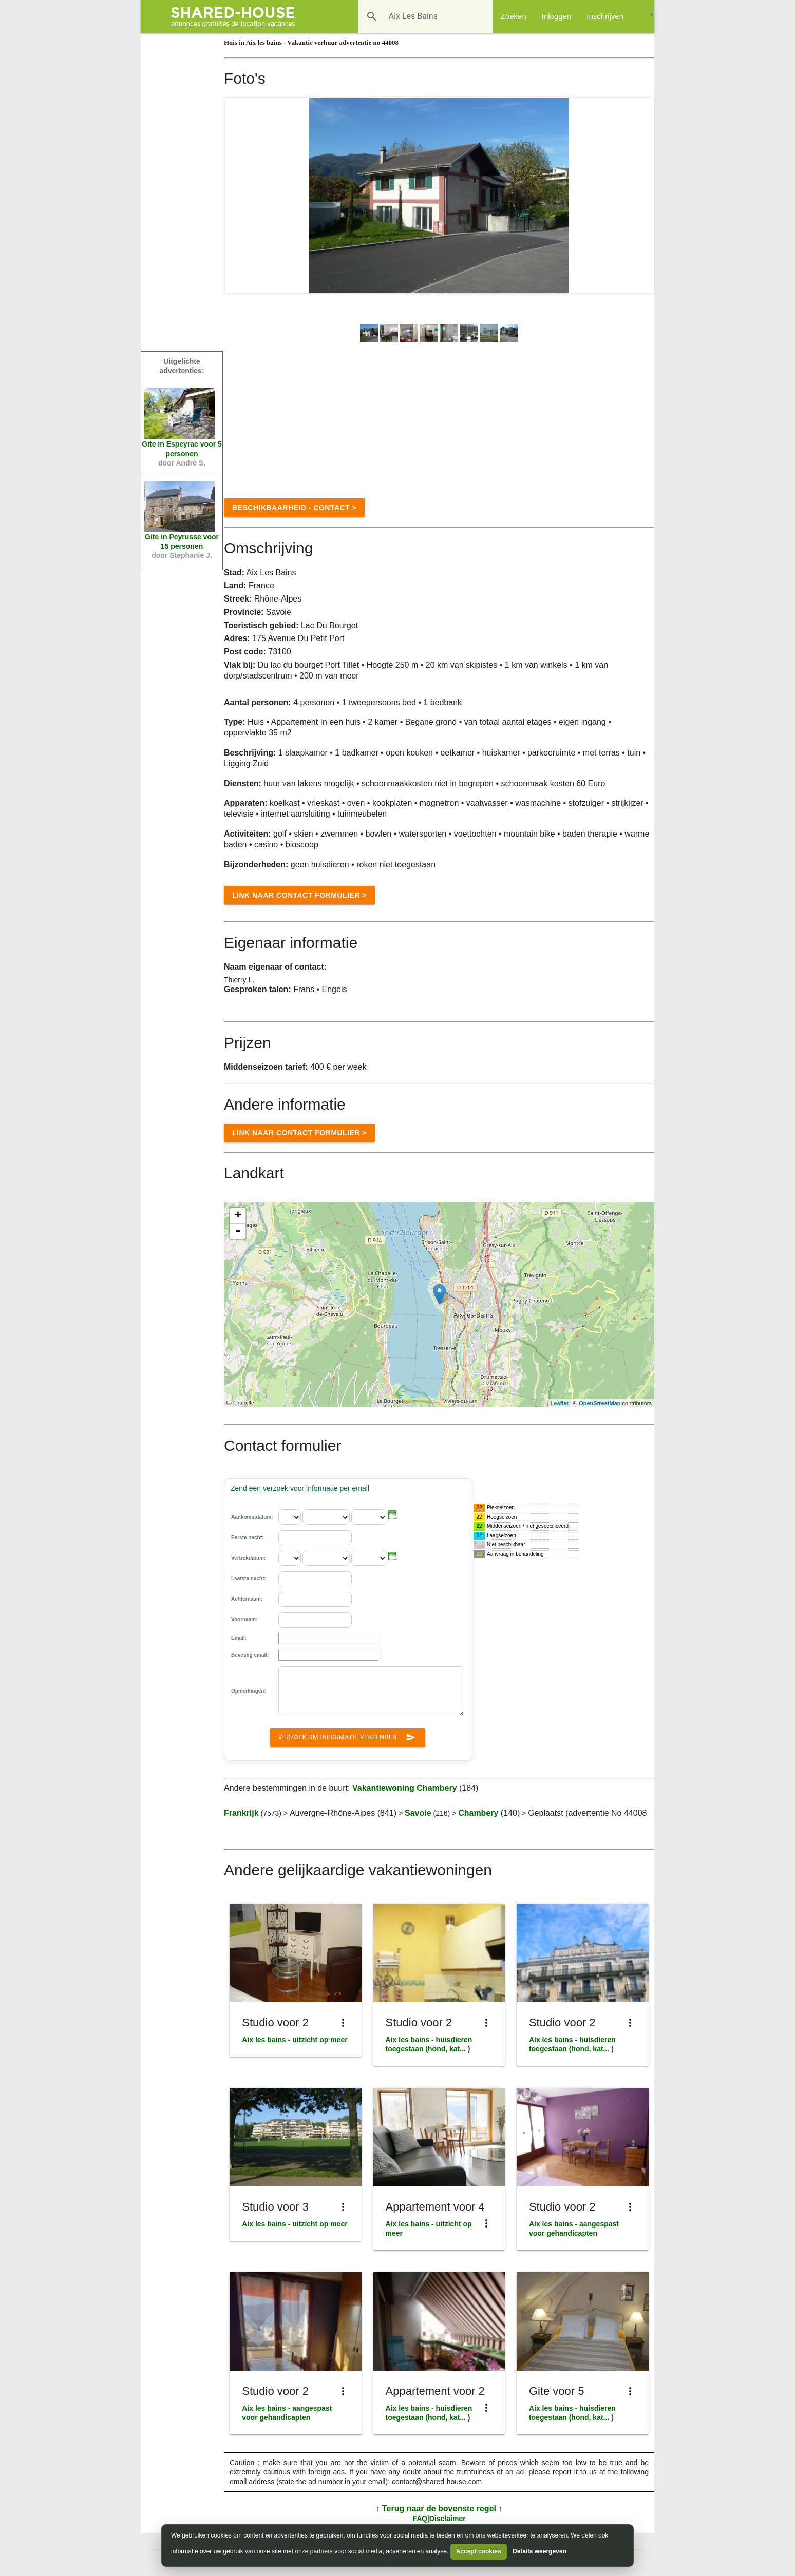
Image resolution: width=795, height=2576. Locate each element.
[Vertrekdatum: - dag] (289, 1558)
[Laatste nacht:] (315, 1578)
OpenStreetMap (599, 1403)
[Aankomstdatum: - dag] (289, 1517)
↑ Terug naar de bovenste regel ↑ (439, 2508)
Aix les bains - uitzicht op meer (294, 2040)
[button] (392, 1514)
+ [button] (238, 1216)
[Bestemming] (410, 16)
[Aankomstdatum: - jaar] (369, 1517)
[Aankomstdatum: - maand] (326, 1517)
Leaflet (560, 1403)
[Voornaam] (315, 1620)
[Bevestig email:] (328, 1655)
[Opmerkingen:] (371, 1691)
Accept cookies (478, 2551)
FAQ (419, 2518)
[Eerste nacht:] (315, 1537)
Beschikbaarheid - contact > (294, 507)
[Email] (328, 1638)
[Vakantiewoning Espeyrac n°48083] (179, 413)
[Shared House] (236, 16)
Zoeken (513, 16)
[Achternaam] (315, 1599)
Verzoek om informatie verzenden (347, 1735)
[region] (439, 1304)
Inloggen (557, 16)
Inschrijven (604, 16)
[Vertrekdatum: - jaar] (369, 1558)
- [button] (237, 1231)
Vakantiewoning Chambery (404, 1788)
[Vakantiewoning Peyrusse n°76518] (179, 506)
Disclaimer (447, 2518)
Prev (238, 195)
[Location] (439, 1294)
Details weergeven (539, 2551)
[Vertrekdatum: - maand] (326, 1558)
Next (640, 195)
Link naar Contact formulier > (299, 895)
